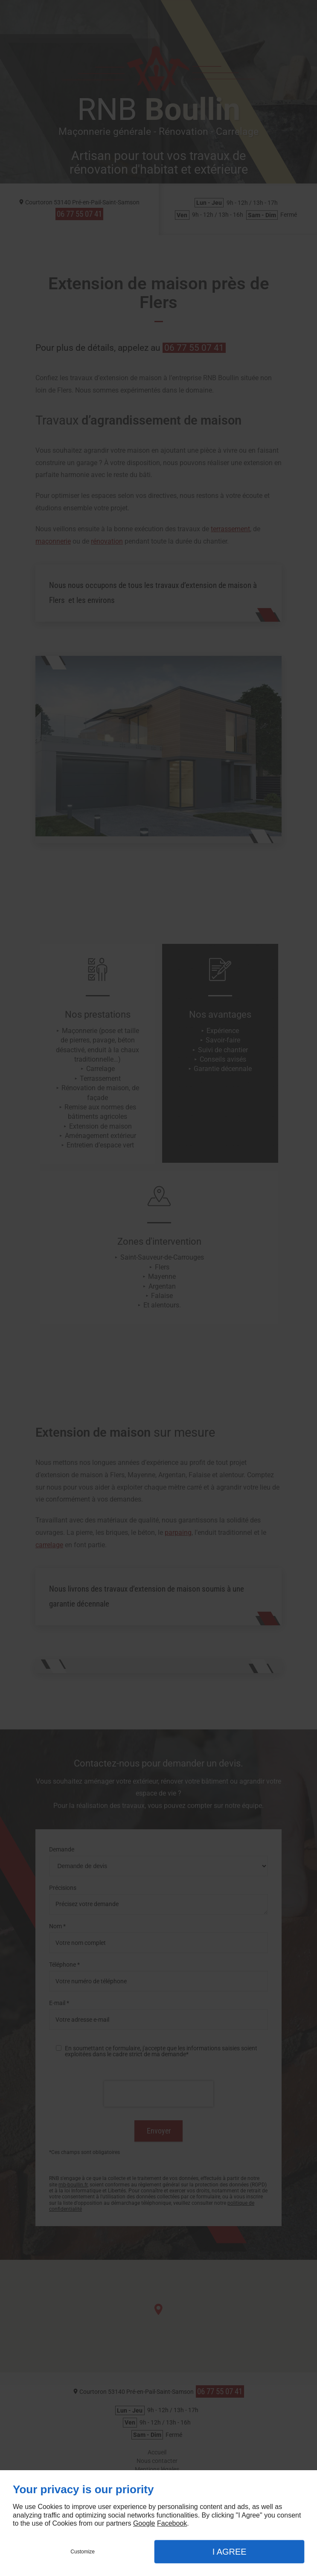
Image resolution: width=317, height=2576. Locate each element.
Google (144, 2523)
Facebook (172, 2523)
